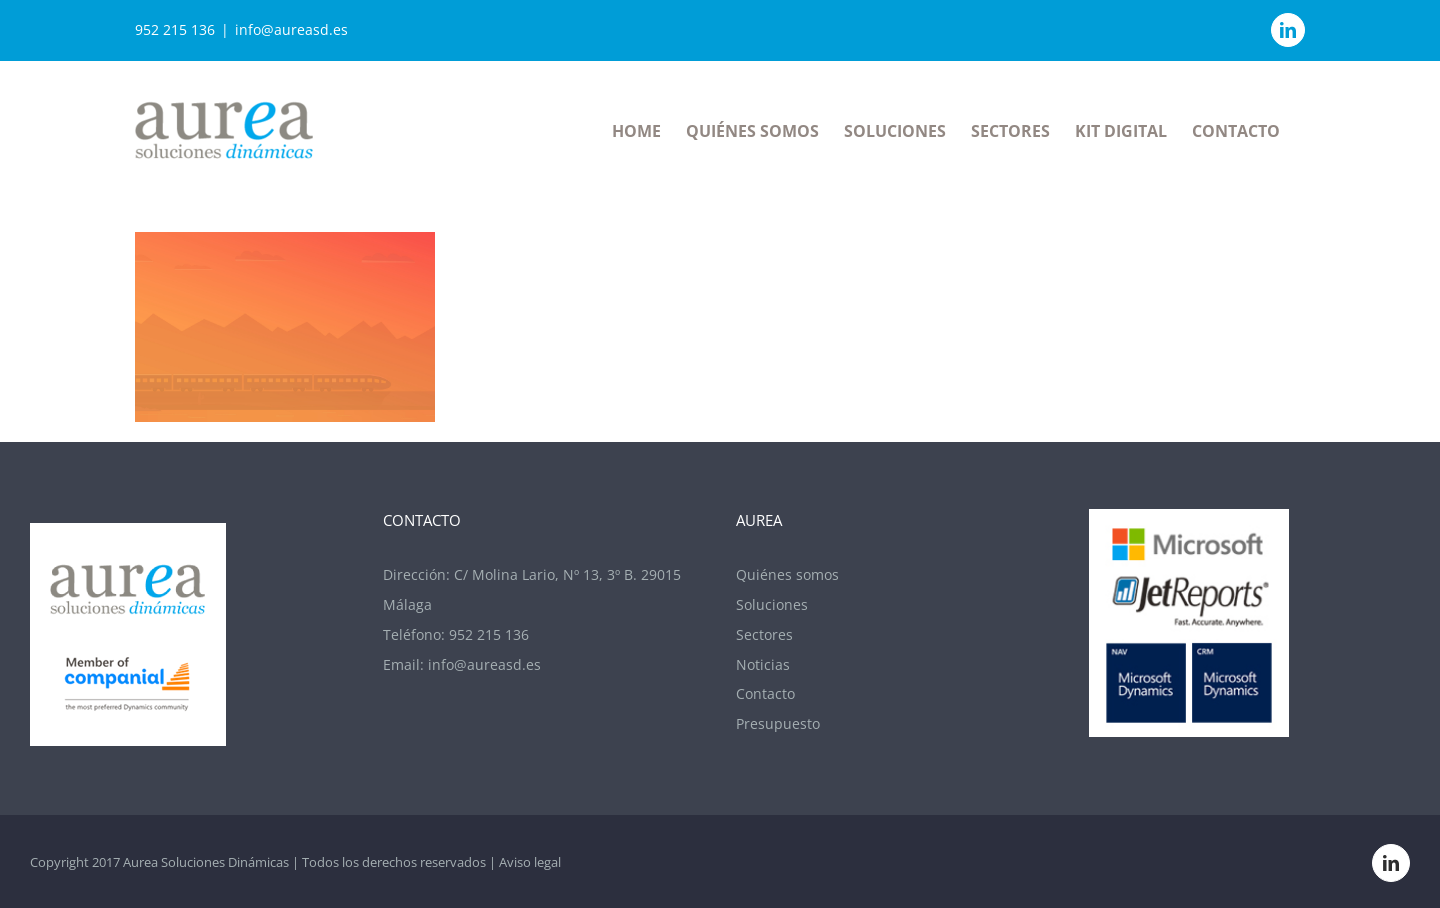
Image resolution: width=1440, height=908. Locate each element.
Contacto (765, 693)
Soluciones (772, 604)
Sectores (764, 634)
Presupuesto (778, 723)
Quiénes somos (787, 574)
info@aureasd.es (291, 29)
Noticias (763, 664)
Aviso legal (530, 862)
